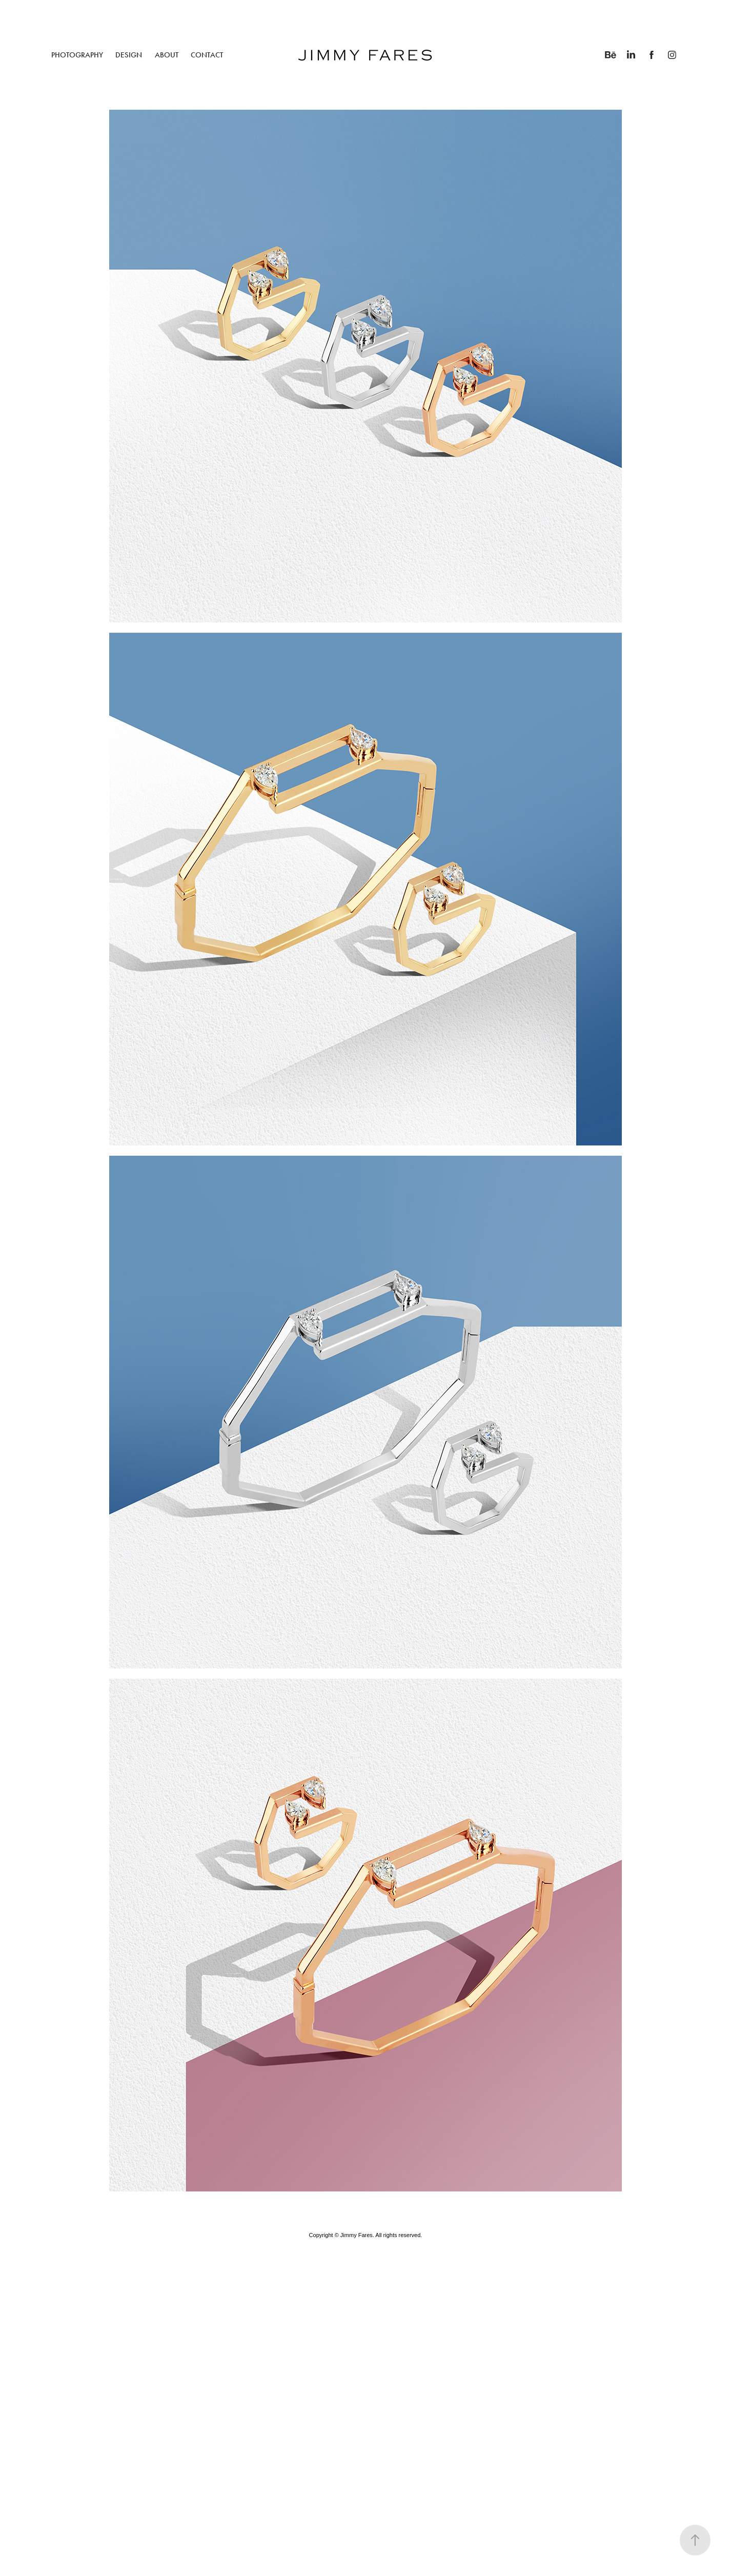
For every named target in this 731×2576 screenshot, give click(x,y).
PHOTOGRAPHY (77, 54)
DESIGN (128, 54)
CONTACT (207, 54)
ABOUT (166, 54)
